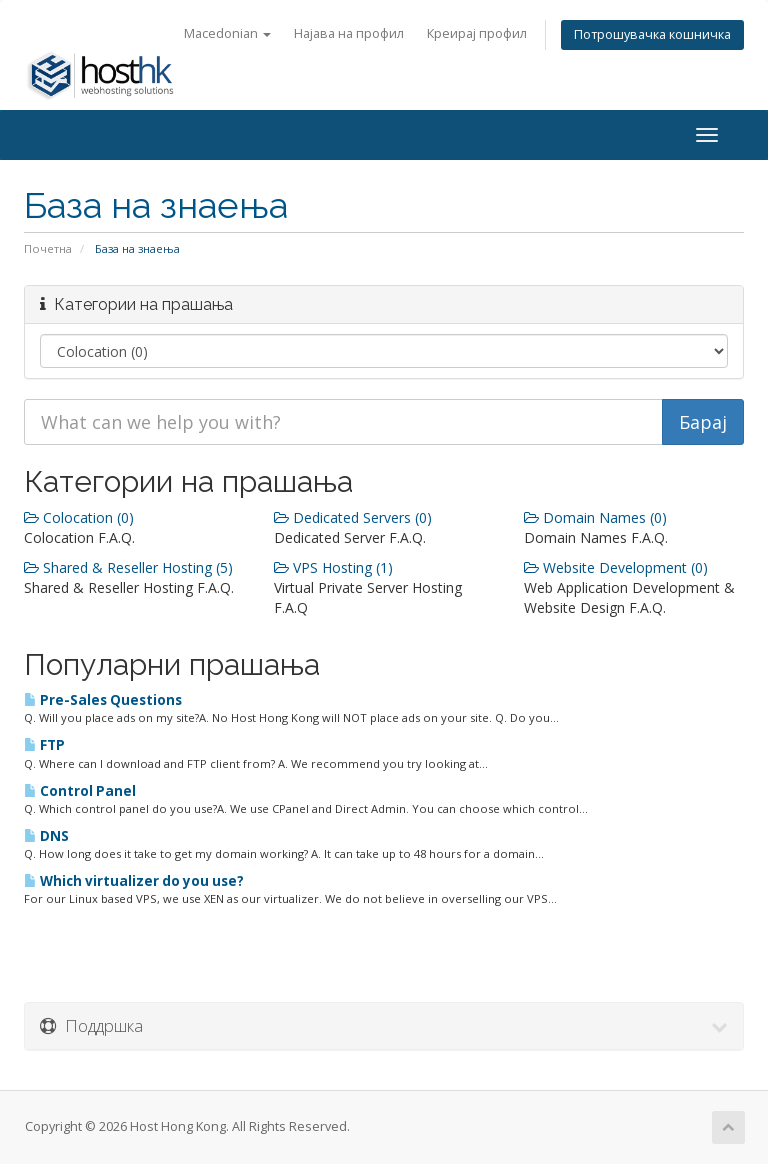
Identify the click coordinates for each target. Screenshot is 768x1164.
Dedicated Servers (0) (353, 517)
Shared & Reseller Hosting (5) (128, 567)
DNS (46, 836)
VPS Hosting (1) (333, 567)
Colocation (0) (79, 517)
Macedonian (227, 33)
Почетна (48, 248)
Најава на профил (349, 33)
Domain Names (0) (595, 517)
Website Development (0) (616, 567)
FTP (44, 745)
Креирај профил (477, 33)
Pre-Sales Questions (103, 700)
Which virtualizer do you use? (134, 881)
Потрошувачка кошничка (652, 34)
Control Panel (80, 791)
